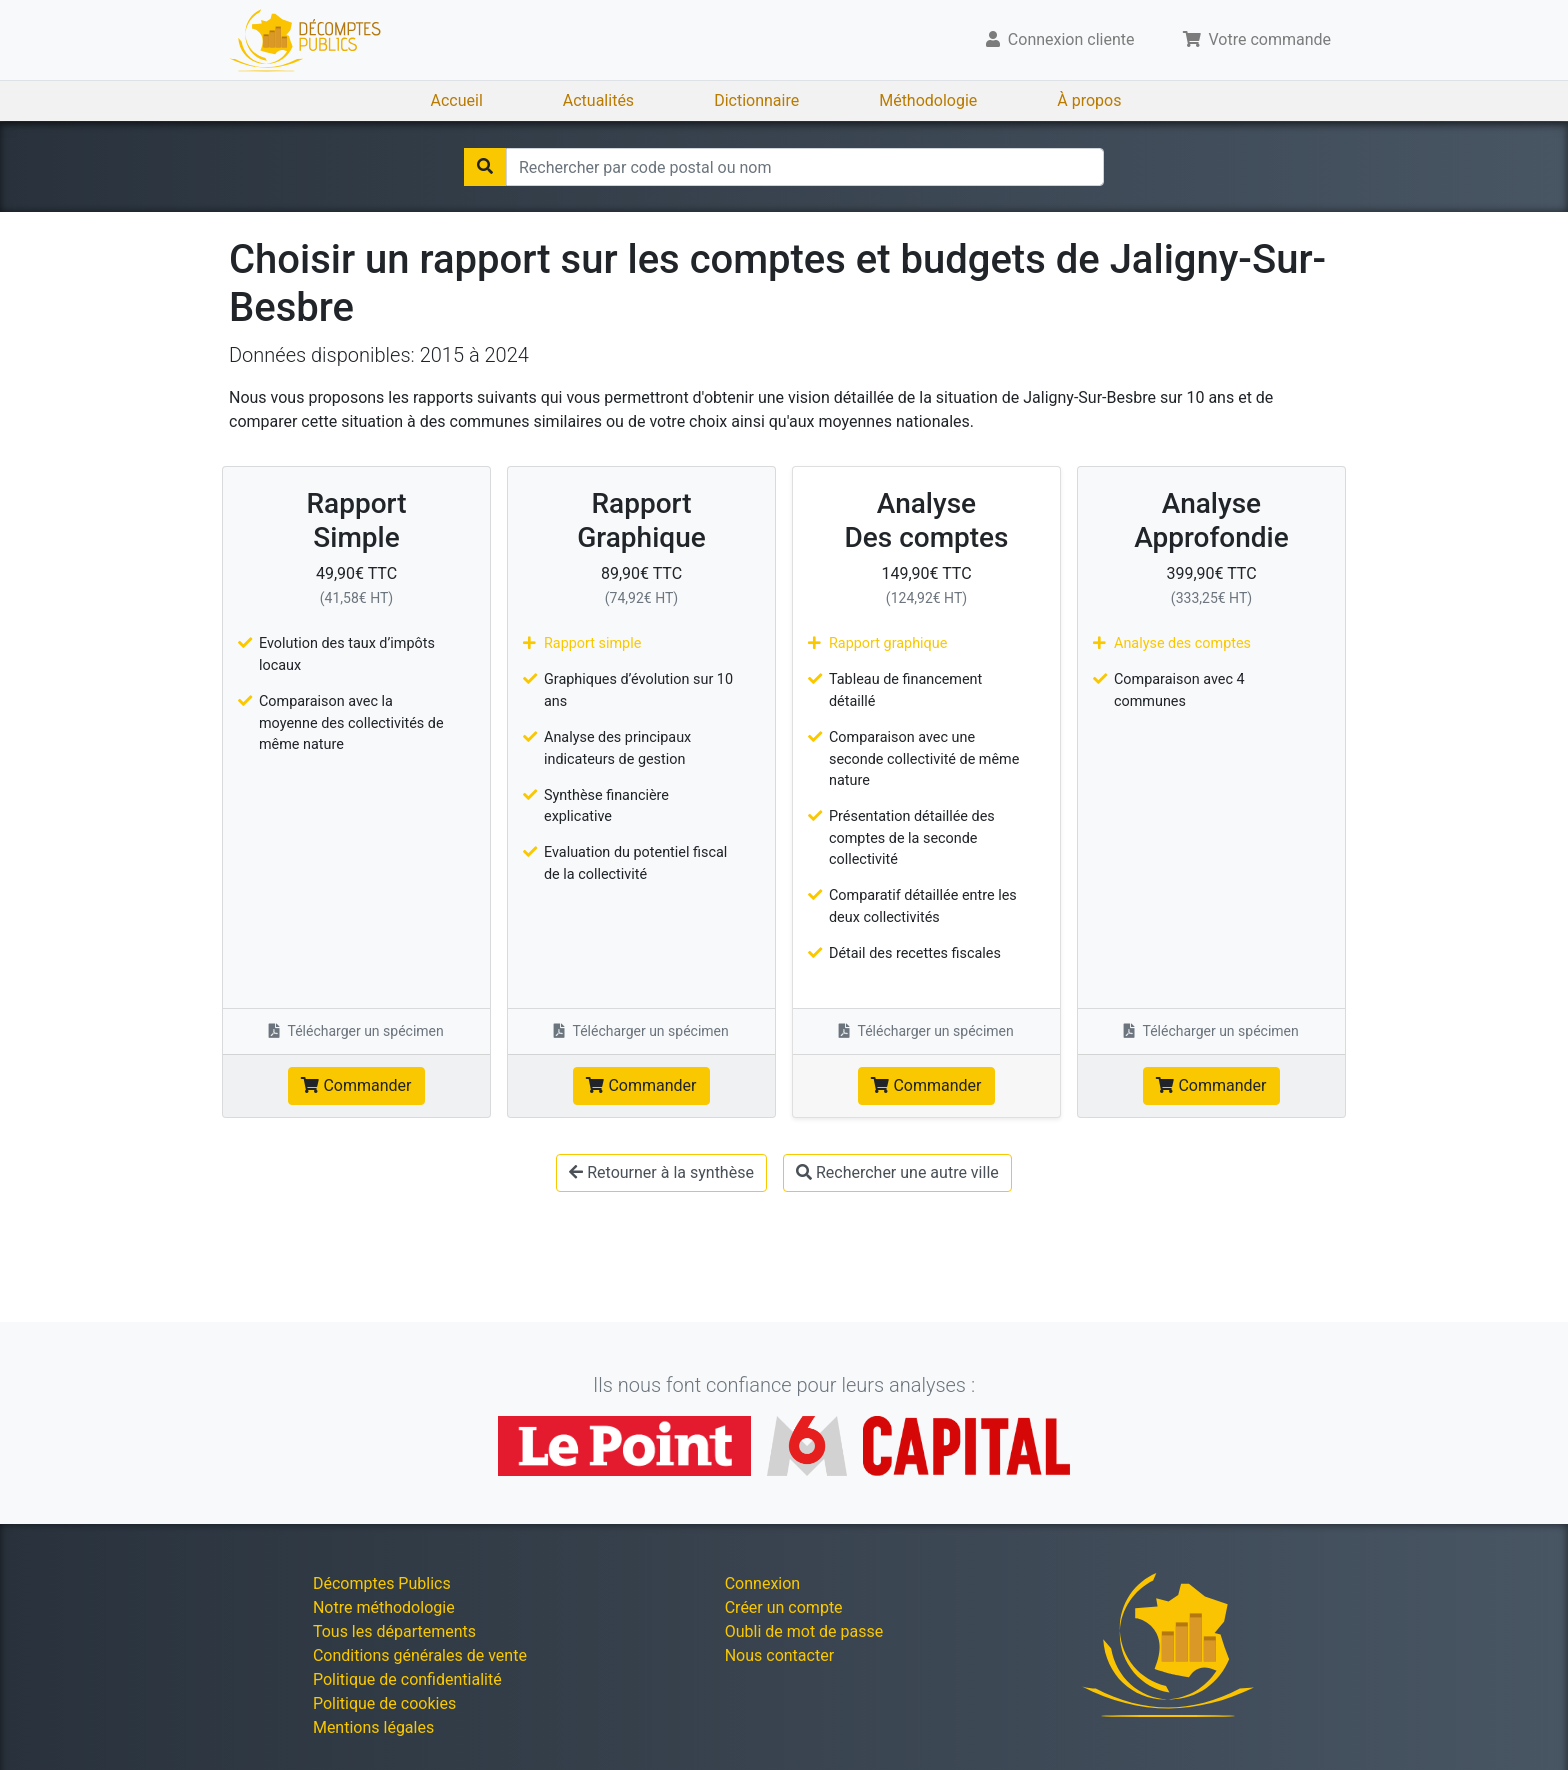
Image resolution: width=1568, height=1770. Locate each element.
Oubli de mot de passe (804, 1631)
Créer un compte (784, 1607)
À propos (1089, 100)
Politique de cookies (384, 1703)
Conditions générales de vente (420, 1655)
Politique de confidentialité (407, 1679)
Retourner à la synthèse (661, 1172)
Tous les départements (394, 1631)
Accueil (457, 100)
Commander (356, 1085)
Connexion (762, 1583)
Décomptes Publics (382, 1583)
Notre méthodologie (384, 1607)
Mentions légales (373, 1727)
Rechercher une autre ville (897, 1172)
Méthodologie (928, 100)
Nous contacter (779, 1655)
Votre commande (1257, 39)
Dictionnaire (756, 100)
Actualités (598, 100)
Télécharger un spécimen (356, 1031)
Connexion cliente (1060, 39)
